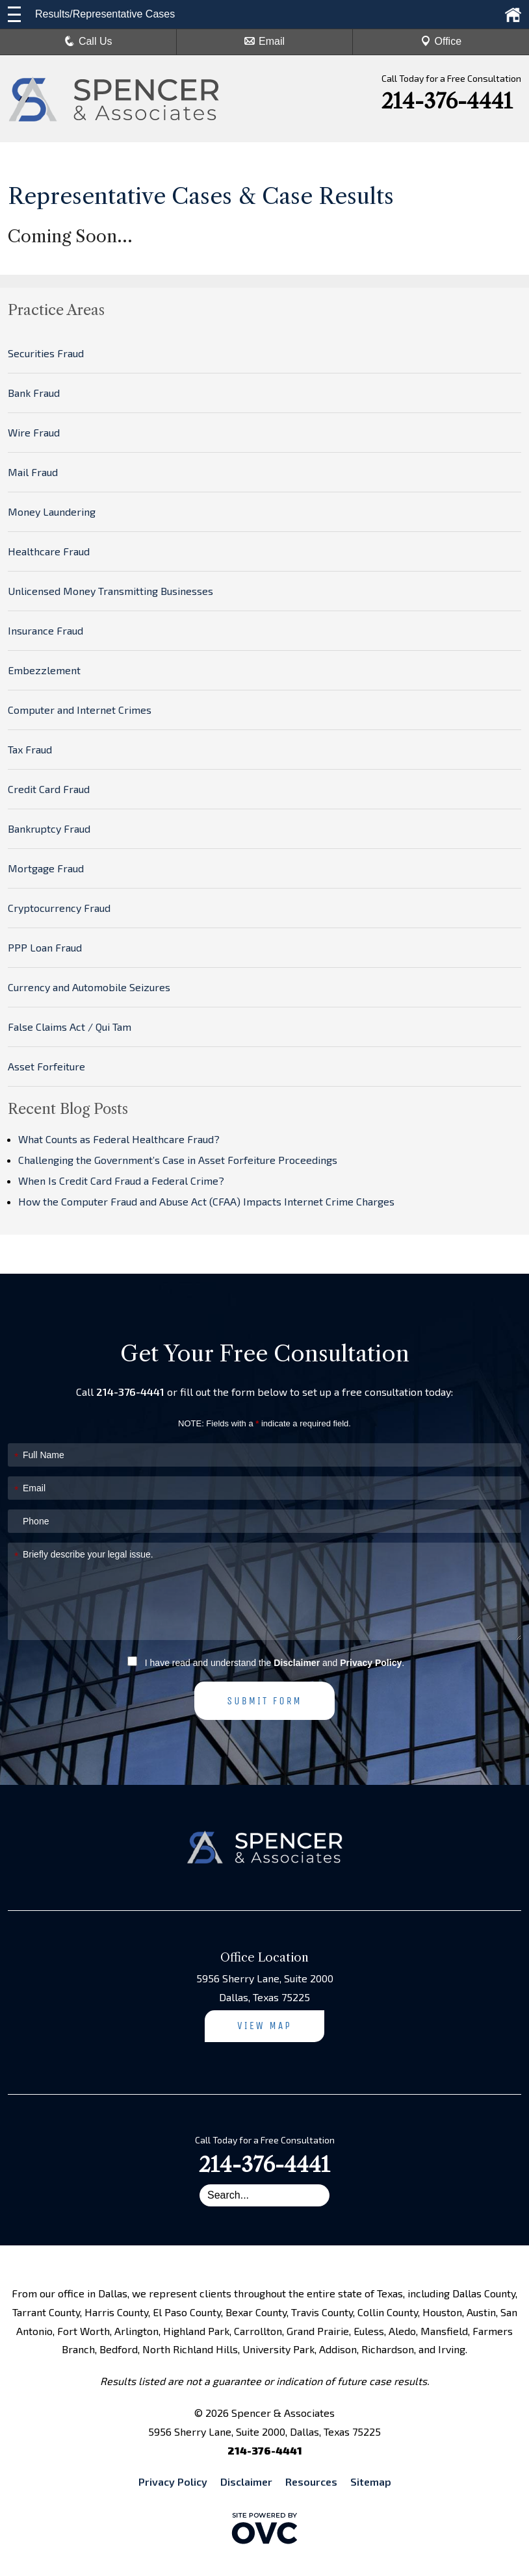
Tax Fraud (30, 749)
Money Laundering (52, 511)
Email (264, 41)
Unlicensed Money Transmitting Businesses (110, 591)
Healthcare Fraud (49, 551)
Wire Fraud (34, 432)
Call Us (88, 41)
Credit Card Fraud (49, 789)
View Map (264, 2025)
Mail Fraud (33, 472)
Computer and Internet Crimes (79, 709)
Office (441, 41)
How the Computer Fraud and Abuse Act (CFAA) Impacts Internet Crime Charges (206, 1201)
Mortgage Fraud (46, 868)
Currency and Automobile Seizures (89, 987)
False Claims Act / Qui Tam (69, 1026)
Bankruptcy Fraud (49, 828)
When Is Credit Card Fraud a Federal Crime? (121, 1180)
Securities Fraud (46, 353)
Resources (311, 2481)
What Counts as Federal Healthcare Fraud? (119, 1139)
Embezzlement (44, 670)
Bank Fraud (34, 392)
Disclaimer (297, 1663)
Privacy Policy (371, 1663)
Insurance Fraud (45, 630)
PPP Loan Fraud (45, 947)
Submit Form (264, 1701)
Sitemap (370, 2481)
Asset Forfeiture (46, 1066)
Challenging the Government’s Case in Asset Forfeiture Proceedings (177, 1160)
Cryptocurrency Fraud (59, 908)
